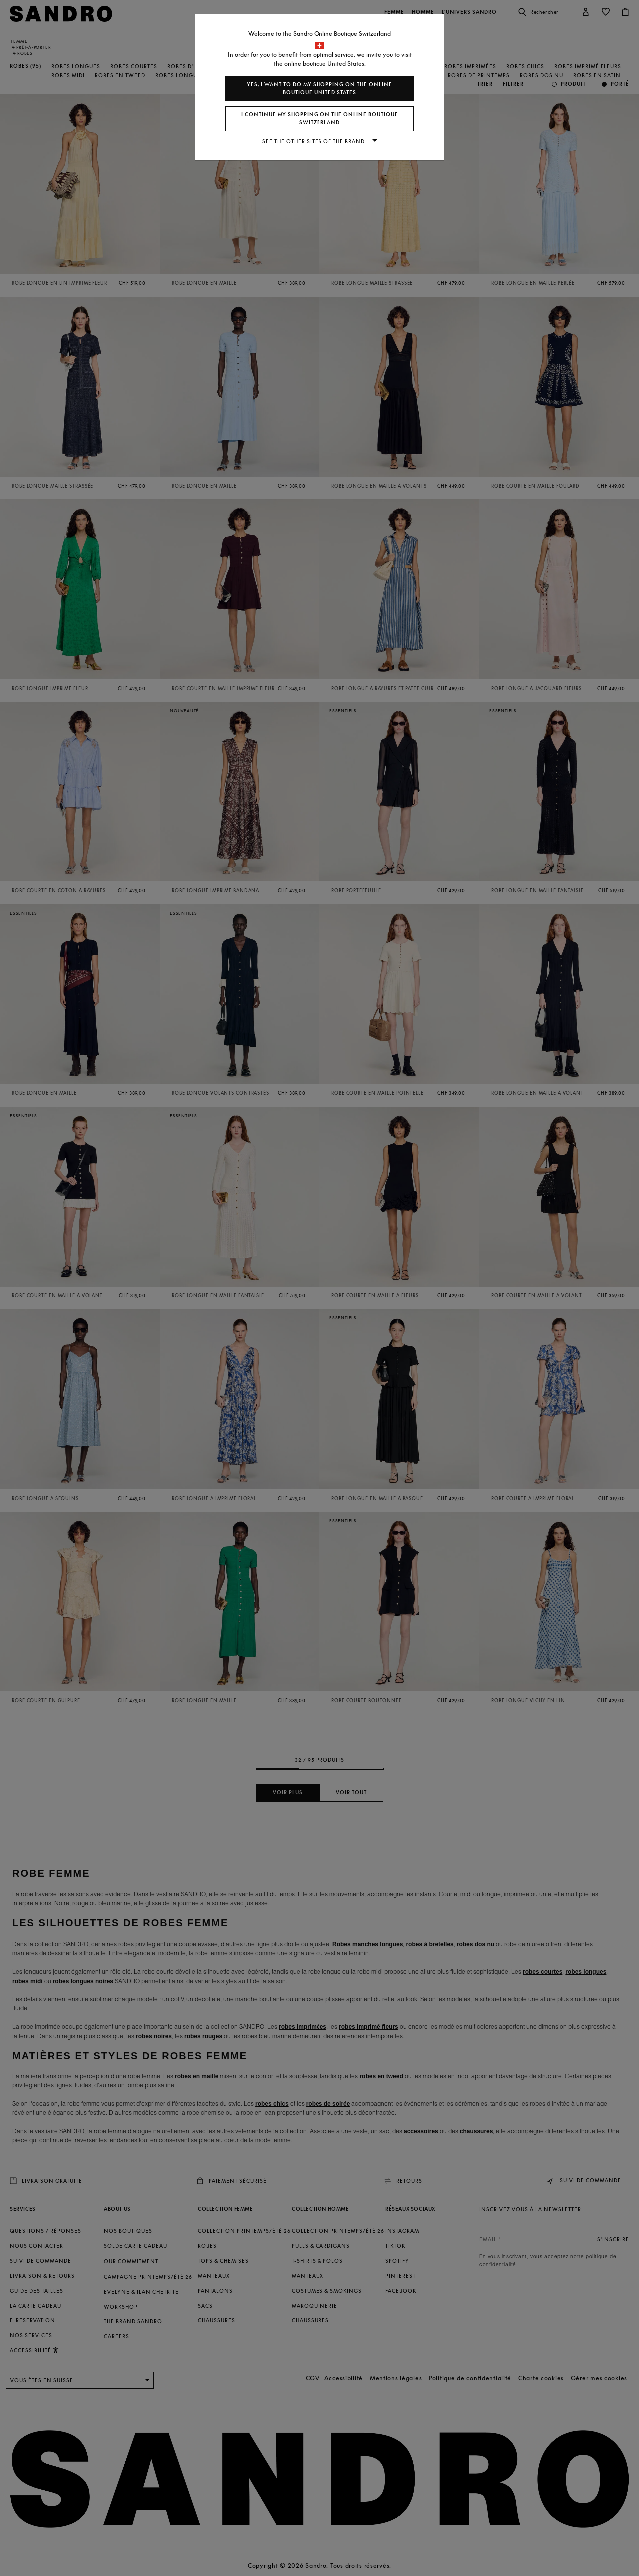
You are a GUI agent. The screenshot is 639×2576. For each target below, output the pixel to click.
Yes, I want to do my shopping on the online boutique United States (319, 88)
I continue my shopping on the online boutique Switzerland (319, 118)
